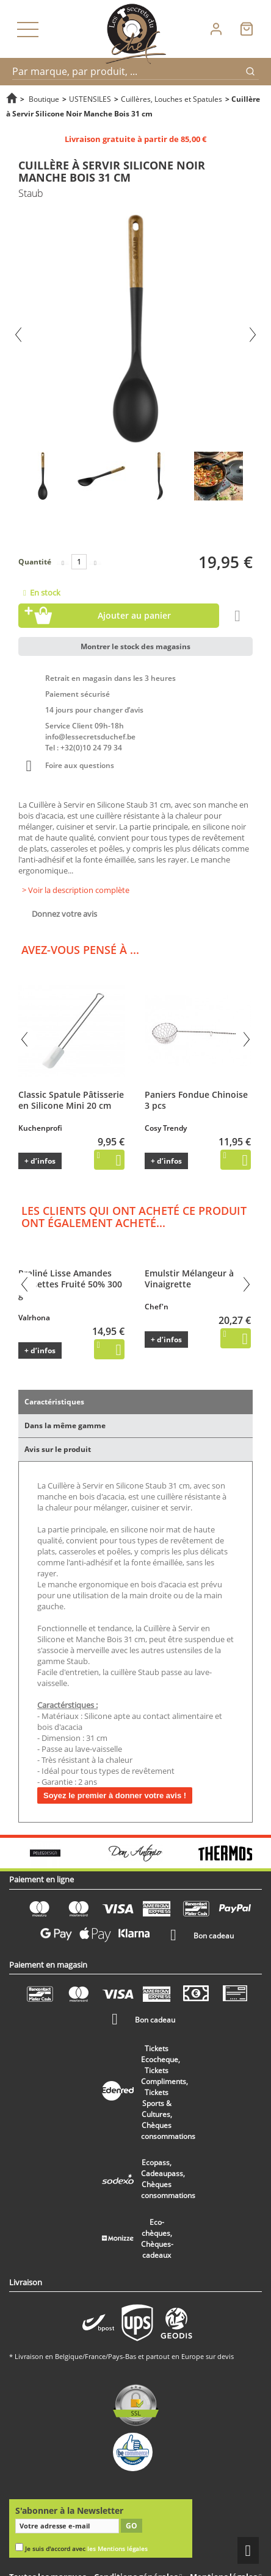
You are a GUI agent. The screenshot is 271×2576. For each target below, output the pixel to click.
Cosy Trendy (166, 1128)
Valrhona (34, 1317)
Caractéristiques (54, 1402)
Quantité (34, 562)
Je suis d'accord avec (86, 2549)
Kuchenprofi (40, 1128)
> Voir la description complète (75, 889)
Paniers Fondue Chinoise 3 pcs (196, 1100)
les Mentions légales (117, 2549)
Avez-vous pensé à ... (80, 949)
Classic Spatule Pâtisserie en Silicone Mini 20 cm (71, 1100)
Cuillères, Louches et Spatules (171, 99)
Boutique (44, 99)
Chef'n (156, 1306)
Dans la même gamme (65, 1425)
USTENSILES (90, 99)
